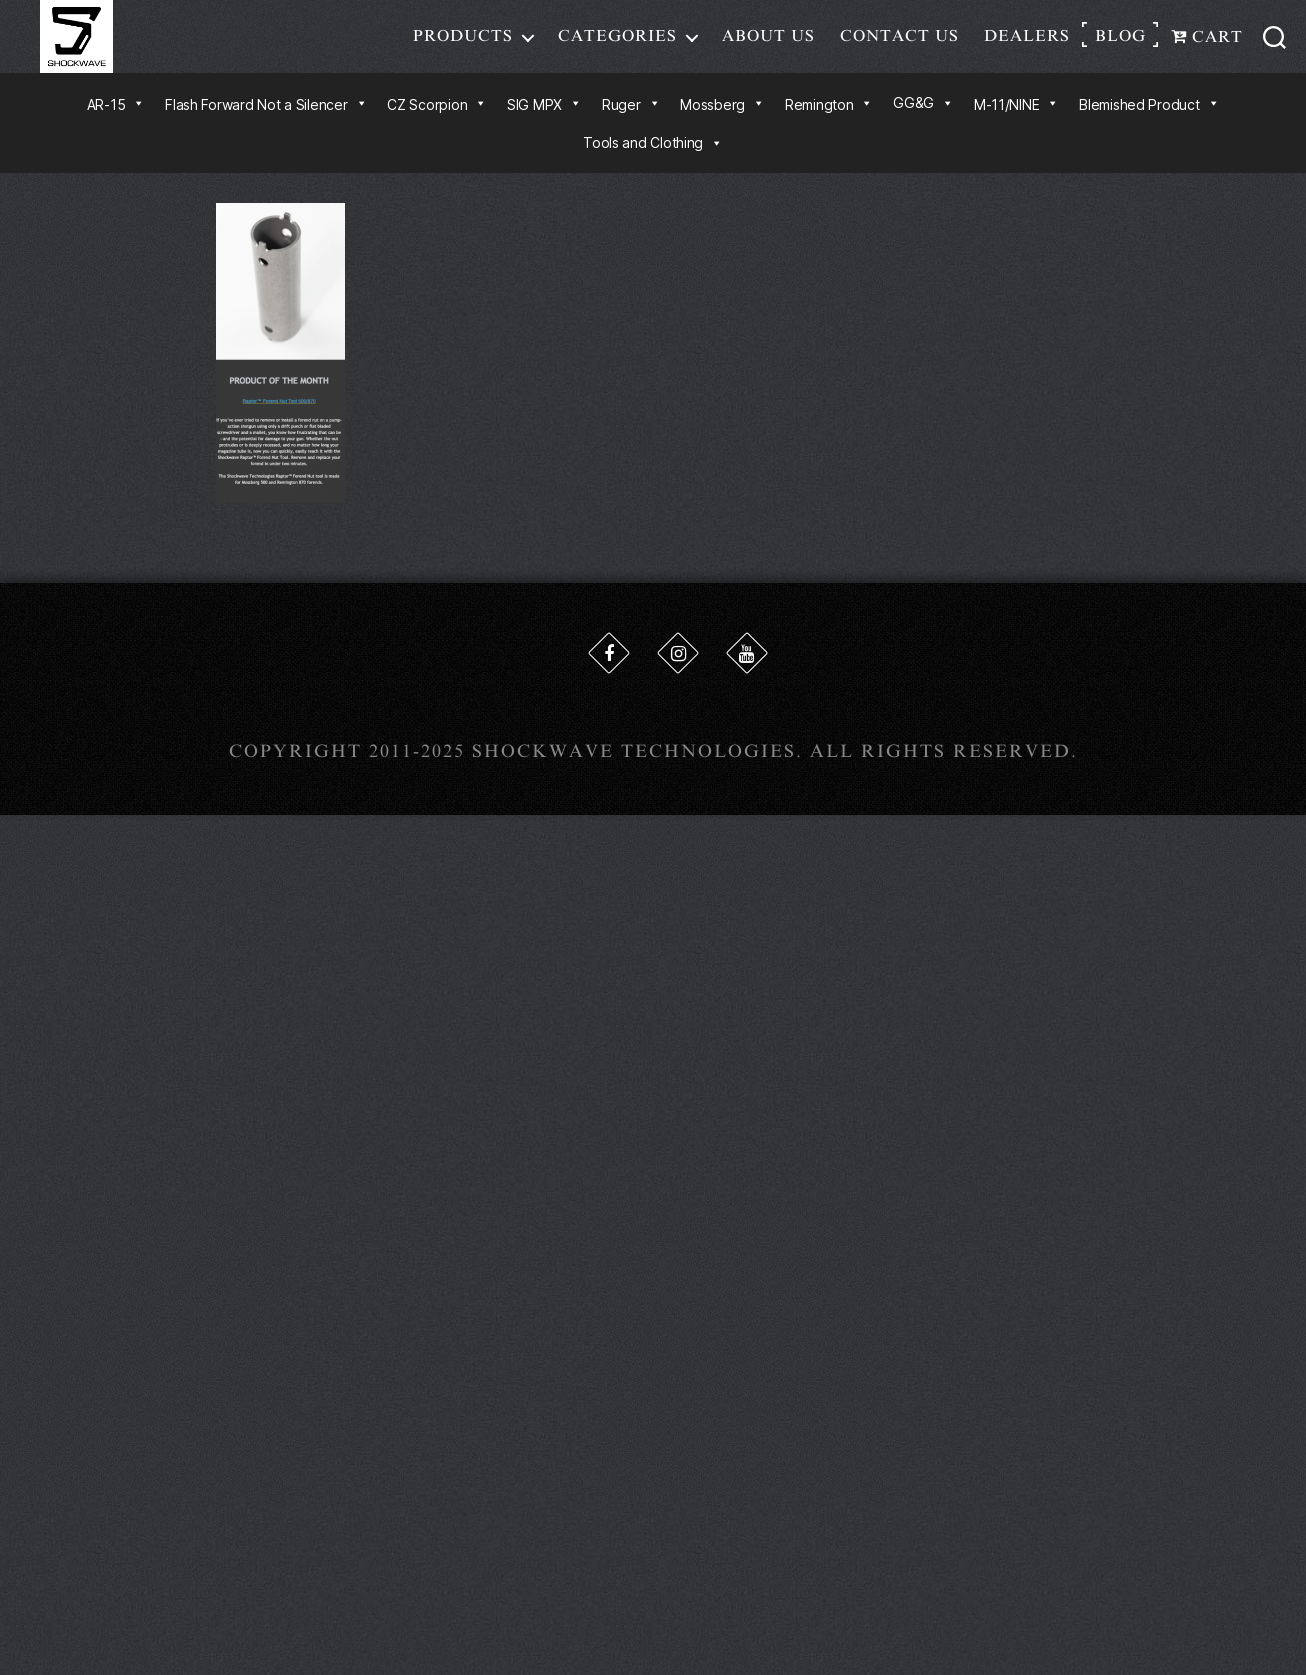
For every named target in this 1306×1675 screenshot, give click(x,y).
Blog (1120, 44)
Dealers (1027, 44)
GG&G (923, 119)
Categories (617, 44)
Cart (1207, 45)
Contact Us (899, 44)
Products (463, 44)
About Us (768, 44)
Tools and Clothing (653, 159)
